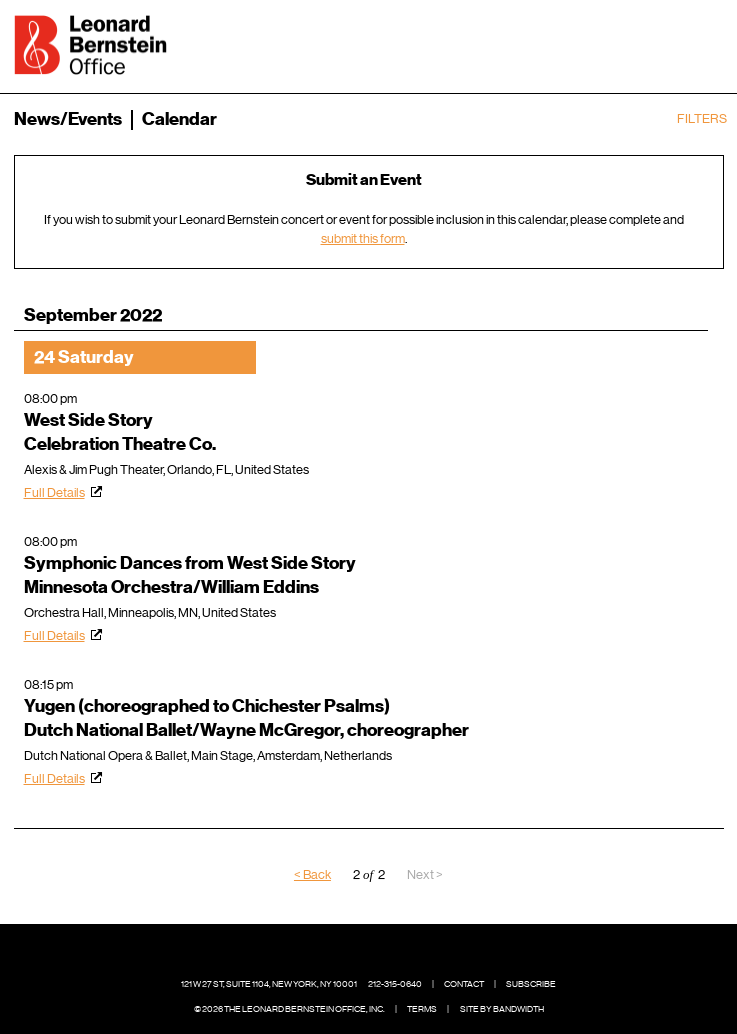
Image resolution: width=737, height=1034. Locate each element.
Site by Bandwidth (502, 1009)
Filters (702, 118)
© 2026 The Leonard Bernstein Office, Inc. (289, 1009)
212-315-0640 (395, 984)
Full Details (54, 492)
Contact (464, 984)
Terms (422, 1009)
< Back (312, 874)
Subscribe (531, 984)
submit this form (363, 238)
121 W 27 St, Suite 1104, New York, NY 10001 (269, 984)
